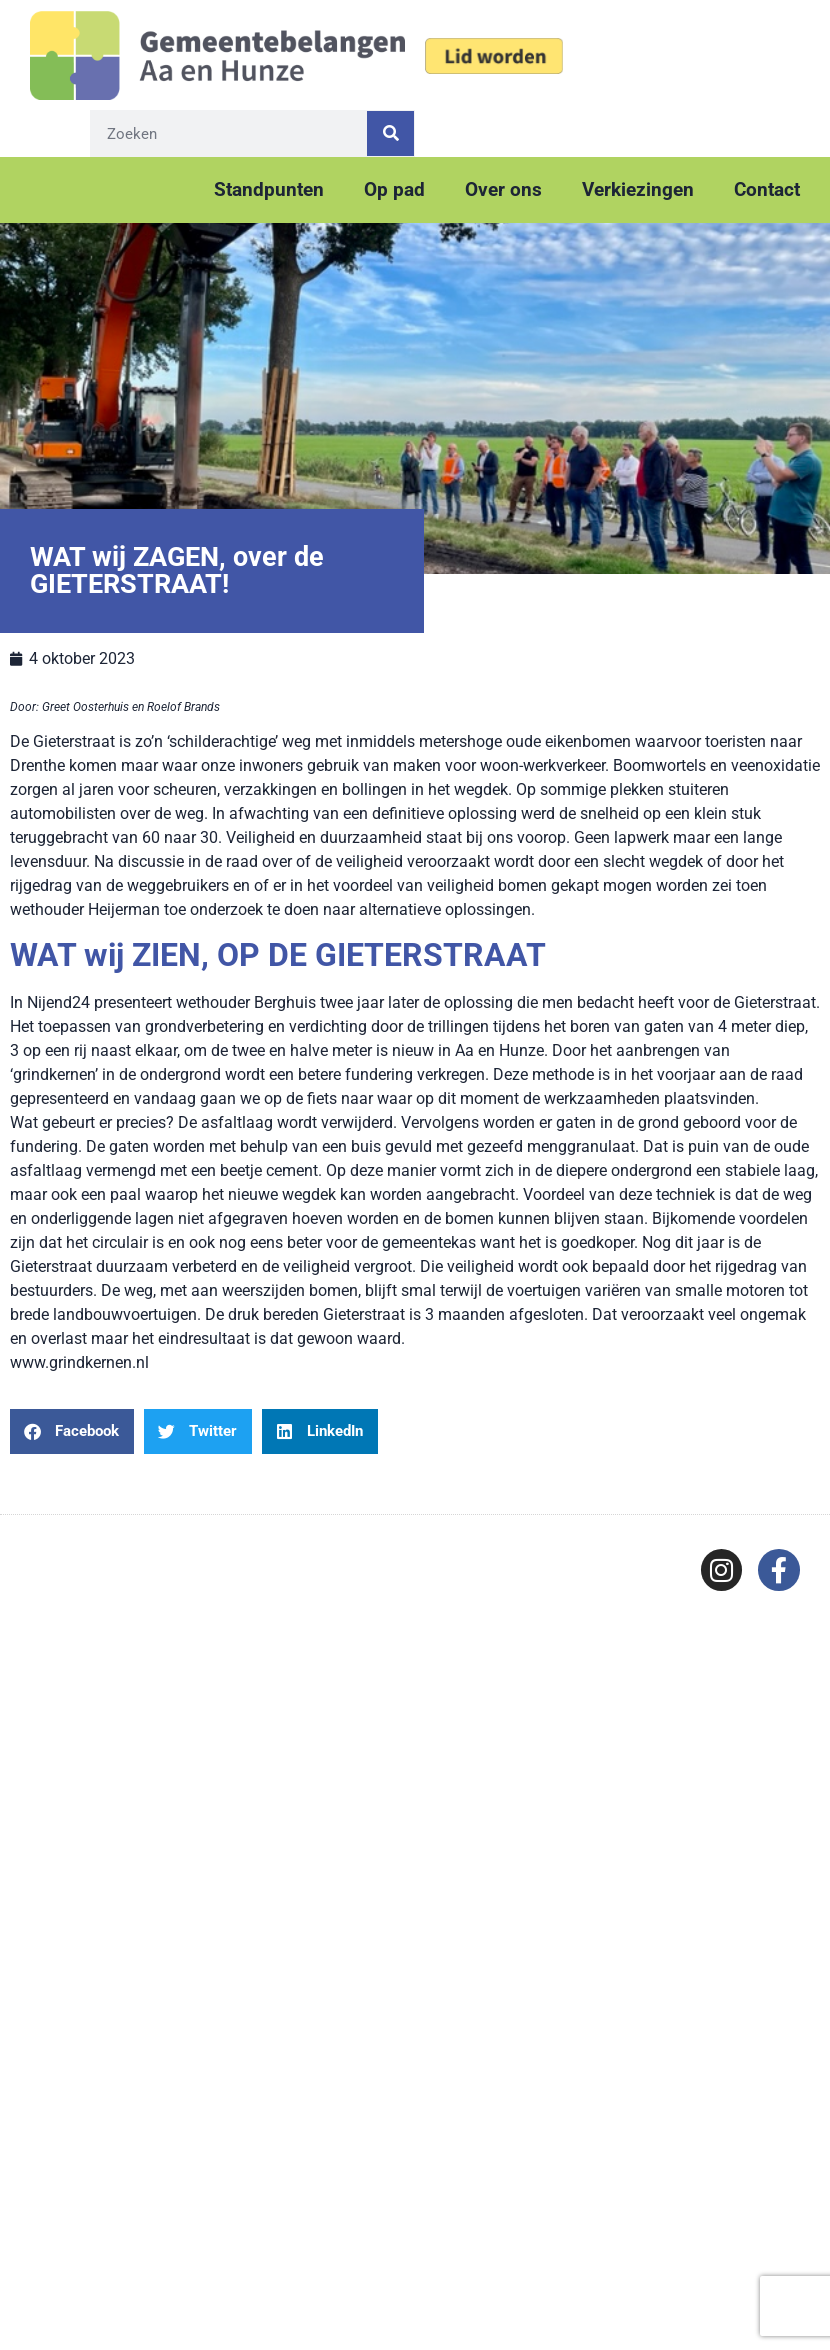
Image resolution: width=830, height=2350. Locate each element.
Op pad (394, 189)
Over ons (503, 189)
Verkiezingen (638, 189)
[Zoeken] (390, 133)
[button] (72, 1431)
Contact (767, 189)
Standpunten (269, 189)
